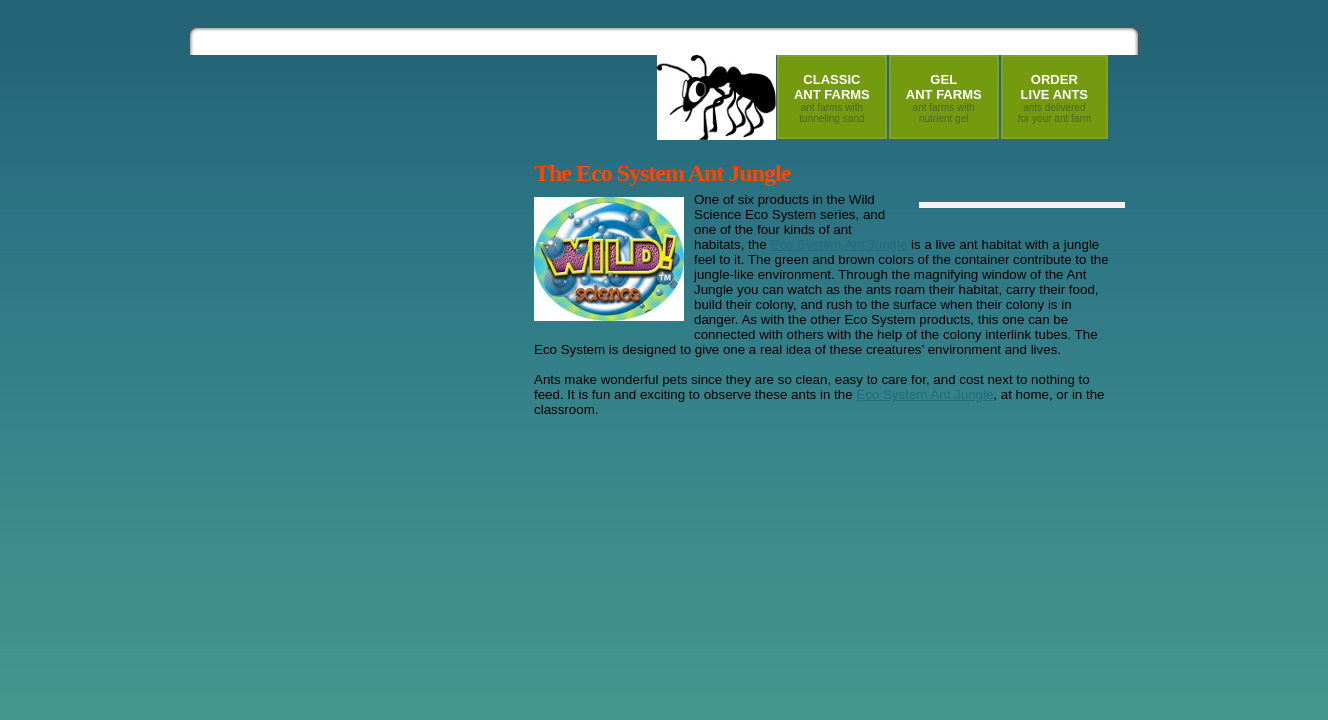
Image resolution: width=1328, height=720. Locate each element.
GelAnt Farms (944, 98)
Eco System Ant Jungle (838, 244)
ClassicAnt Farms (832, 98)
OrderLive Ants (1054, 98)
